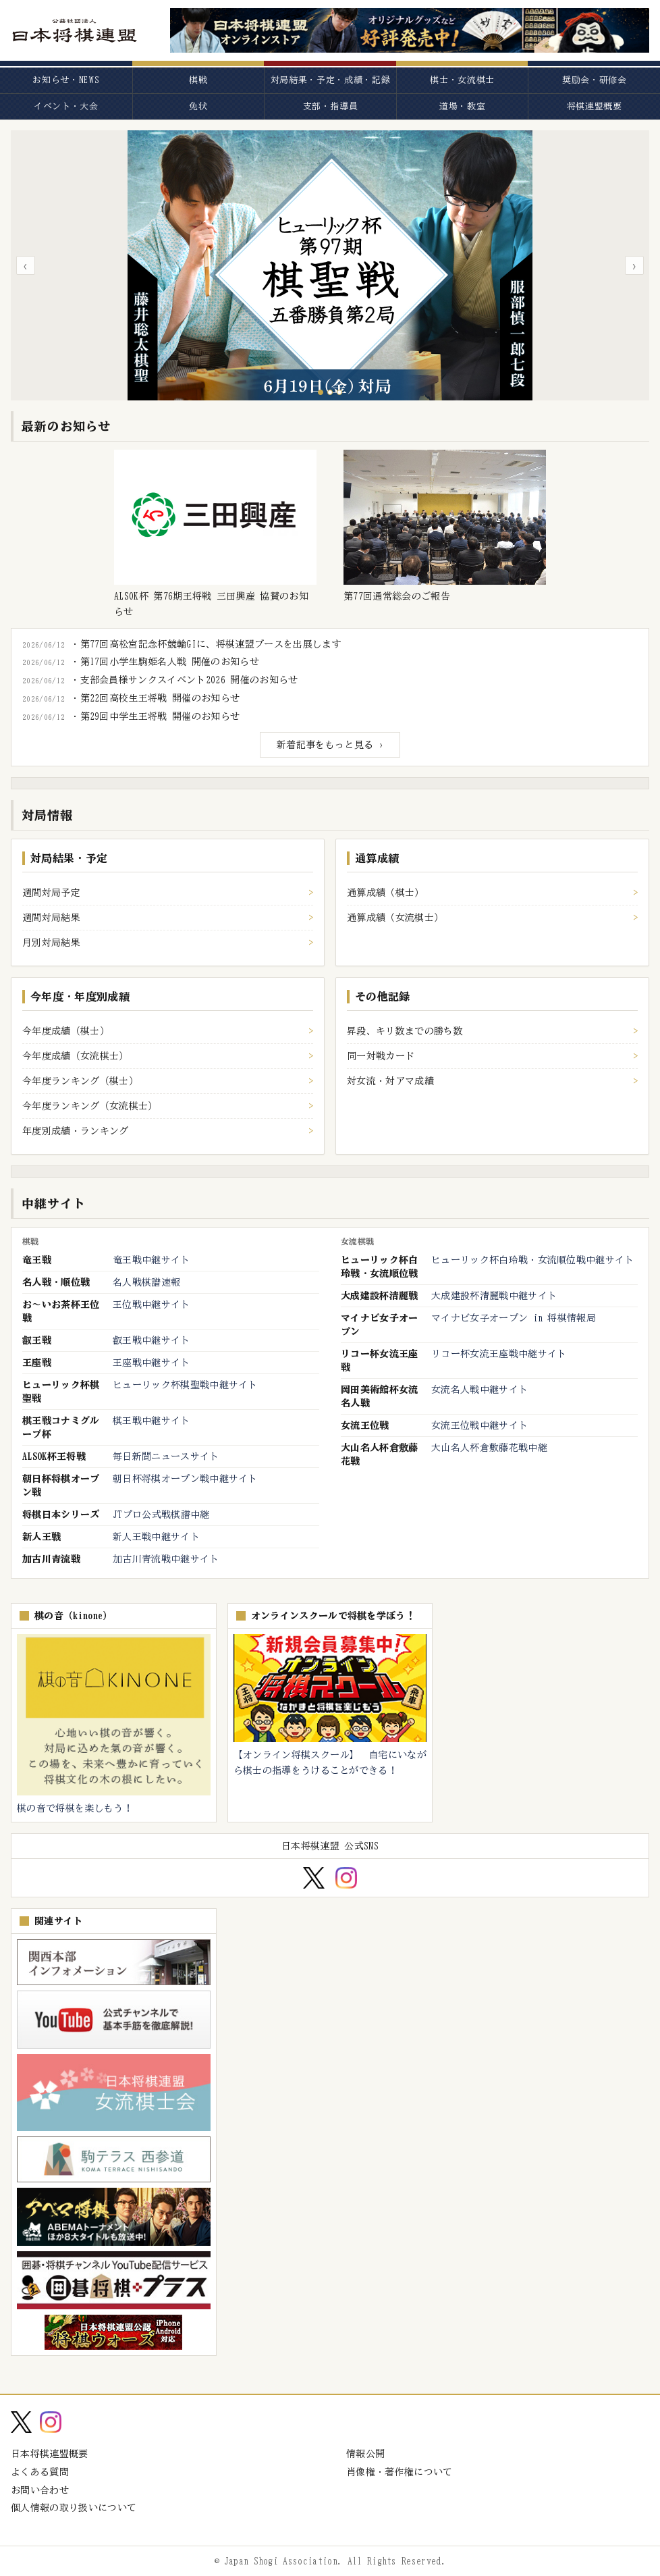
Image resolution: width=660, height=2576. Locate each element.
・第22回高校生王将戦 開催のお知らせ (155, 698)
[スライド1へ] (320, 392)
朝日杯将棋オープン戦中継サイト (185, 1478)
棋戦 (198, 80)
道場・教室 (462, 106)
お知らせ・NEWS (65, 80)
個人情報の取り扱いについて (73, 2508)
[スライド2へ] (330, 392)
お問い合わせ (40, 2490)
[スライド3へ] (339, 392)
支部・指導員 (330, 106)
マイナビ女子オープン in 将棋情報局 (513, 1318)
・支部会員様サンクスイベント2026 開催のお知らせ (184, 680)
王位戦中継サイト (151, 1304)
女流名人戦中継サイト (479, 1389)
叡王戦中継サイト (151, 1340)
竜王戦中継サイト (151, 1260)
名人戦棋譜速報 (146, 1282)
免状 (198, 106)
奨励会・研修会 (594, 80)
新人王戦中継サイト (156, 1537)
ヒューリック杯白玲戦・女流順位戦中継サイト (532, 1260)
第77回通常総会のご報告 (396, 596)
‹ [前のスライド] (25, 265)
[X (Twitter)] (313, 1878)
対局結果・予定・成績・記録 (330, 80)
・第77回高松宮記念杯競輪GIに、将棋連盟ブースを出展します (205, 644)
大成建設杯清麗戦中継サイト (494, 1295)
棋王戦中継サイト (151, 1420)
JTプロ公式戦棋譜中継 (161, 1514)
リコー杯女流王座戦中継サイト (498, 1354)
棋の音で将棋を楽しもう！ (75, 1808)
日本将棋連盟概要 (49, 2454)
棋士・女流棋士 (462, 80)
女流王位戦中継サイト (479, 1425)
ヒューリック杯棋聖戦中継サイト (185, 1385)
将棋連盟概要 (594, 106)
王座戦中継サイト (151, 1362)
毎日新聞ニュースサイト (166, 1456)
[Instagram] (346, 1878)
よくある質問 (40, 2472)
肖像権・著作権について (399, 2472)
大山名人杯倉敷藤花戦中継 (489, 1447)
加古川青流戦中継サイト (166, 1559)
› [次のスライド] (634, 265)
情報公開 (365, 2454)
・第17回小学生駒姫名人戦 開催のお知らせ (164, 661)
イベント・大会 (66, 106)
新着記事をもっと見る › (330, 745)
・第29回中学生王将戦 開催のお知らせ (155, 716)
